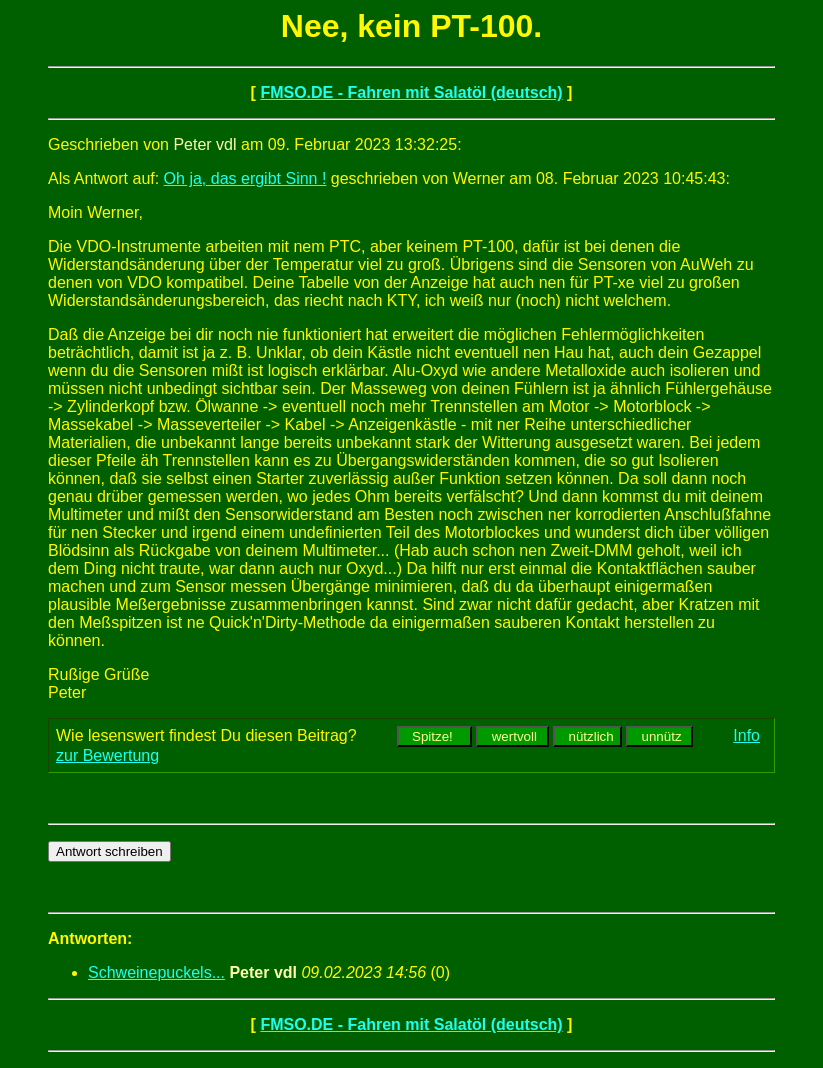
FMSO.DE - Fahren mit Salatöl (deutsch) (411, 92)
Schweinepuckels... (156, 972)
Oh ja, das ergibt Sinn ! (245, 178)
